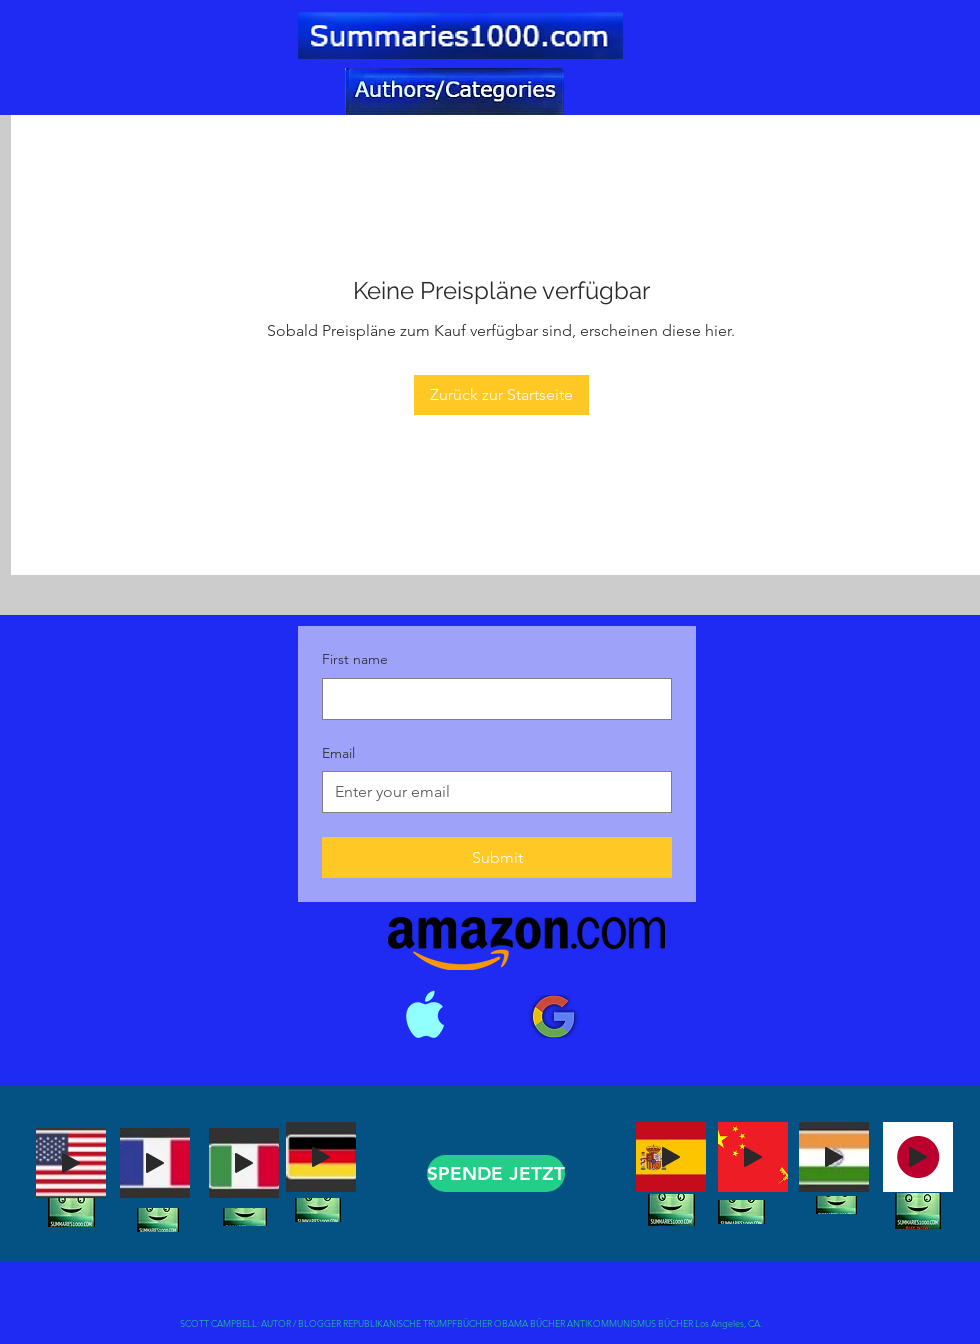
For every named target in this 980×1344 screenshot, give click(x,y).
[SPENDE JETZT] (496, 1173)
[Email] (491, 792)
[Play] (71, 1163)
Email (338, 753)
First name (355, 659)
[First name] (491, 699)
